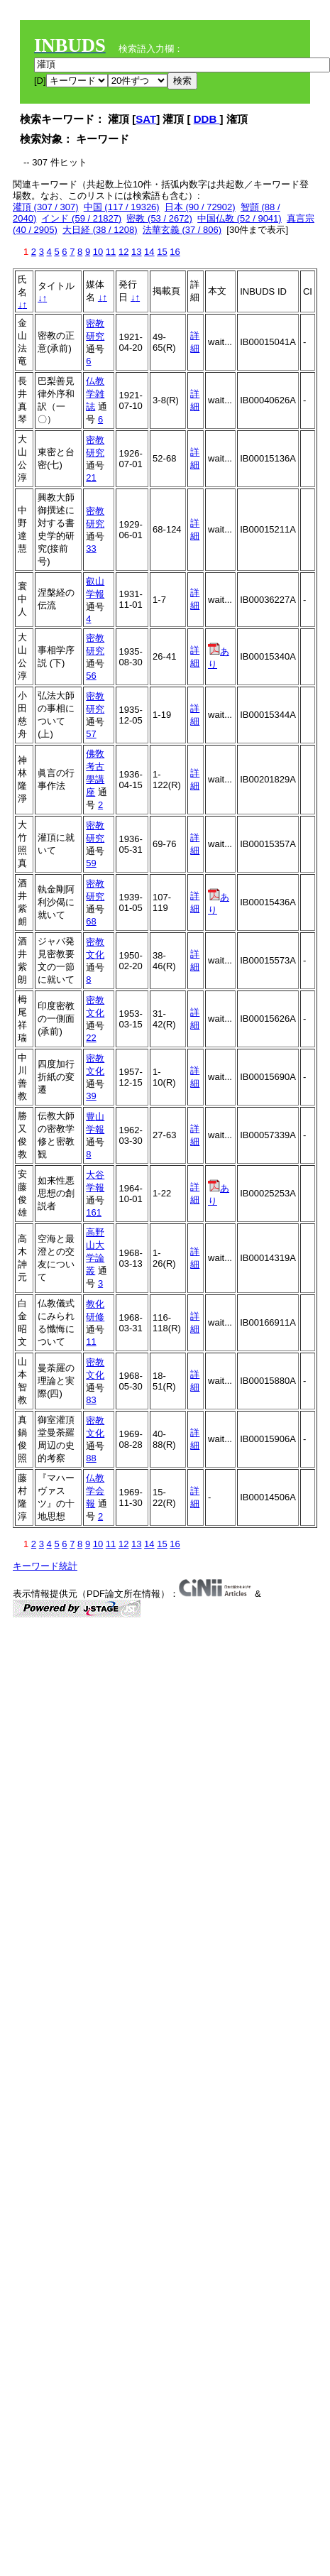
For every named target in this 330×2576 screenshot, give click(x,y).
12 (123, 251)
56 (91, 675)
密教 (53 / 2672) (159, 218)
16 (175, 251)
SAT (146, 119)
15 (162, 251)
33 (91, 548)
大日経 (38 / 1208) (100, 229)
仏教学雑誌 (95, 394)
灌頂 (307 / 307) (46, 207)
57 (91, 733)
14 (149, 251)
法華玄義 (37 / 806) (182, 229)
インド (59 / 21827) (81, 218)
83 (91, 1400)
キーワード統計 (45, 1566)
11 (111, 251)
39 (91, 1096)
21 (91, 477)
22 (91, 1037)
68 (91, 921)
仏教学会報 (95, 1491)
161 (93, 1212)
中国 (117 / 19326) (122, 207)
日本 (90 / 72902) (200, 207)
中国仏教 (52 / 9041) (239, 218)
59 (91, 863)
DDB (207, 119)
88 (91, 1458)
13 (136, 251)
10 (98, 251)
